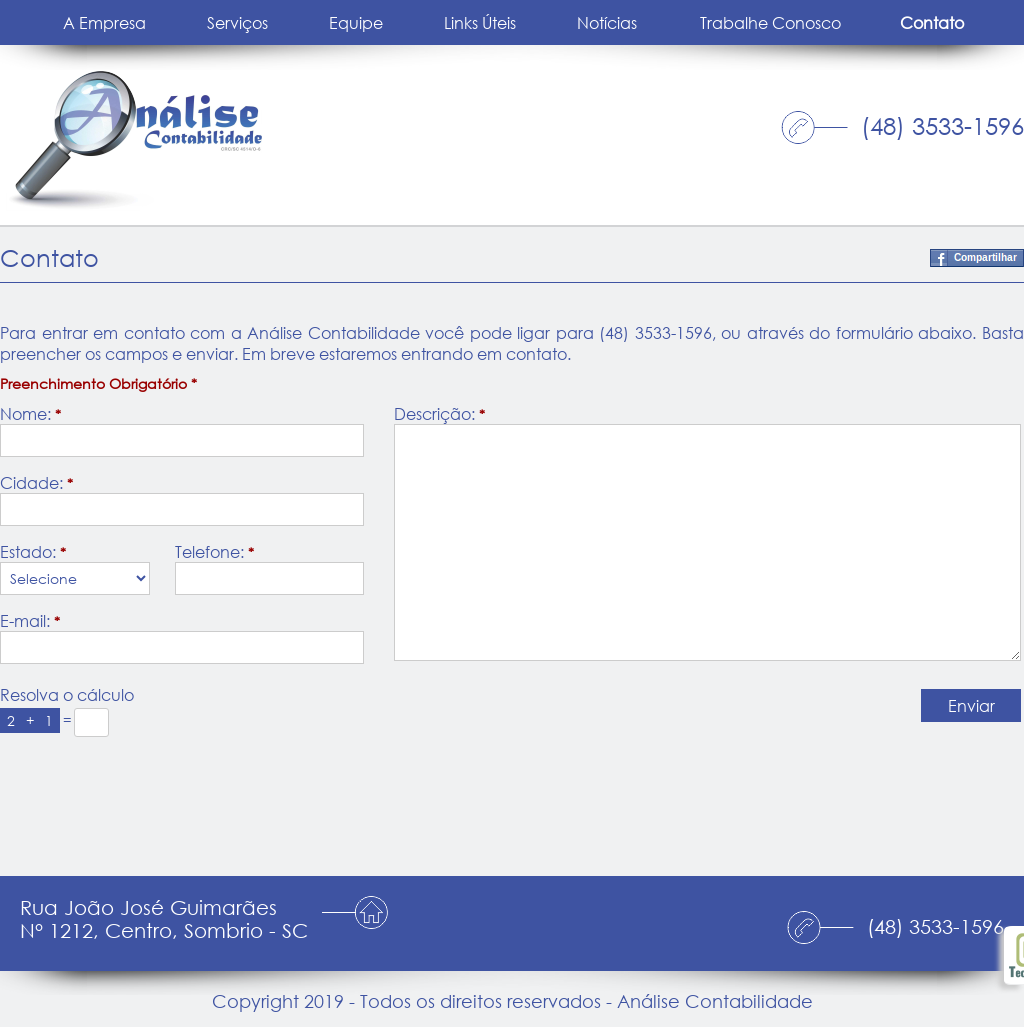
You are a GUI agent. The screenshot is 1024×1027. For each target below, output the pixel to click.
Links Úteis (480, 22)
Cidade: (36, 482)
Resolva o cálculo (67, 694)
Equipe (356, 22)
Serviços (237, 22)
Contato (932, 22)
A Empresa (104, 22)
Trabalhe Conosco (770, 22)
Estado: (33, 551)
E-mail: (30, 620)
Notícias (607, 22)
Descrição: (439, 413)
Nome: (30, 413)
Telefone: (214, 551)
